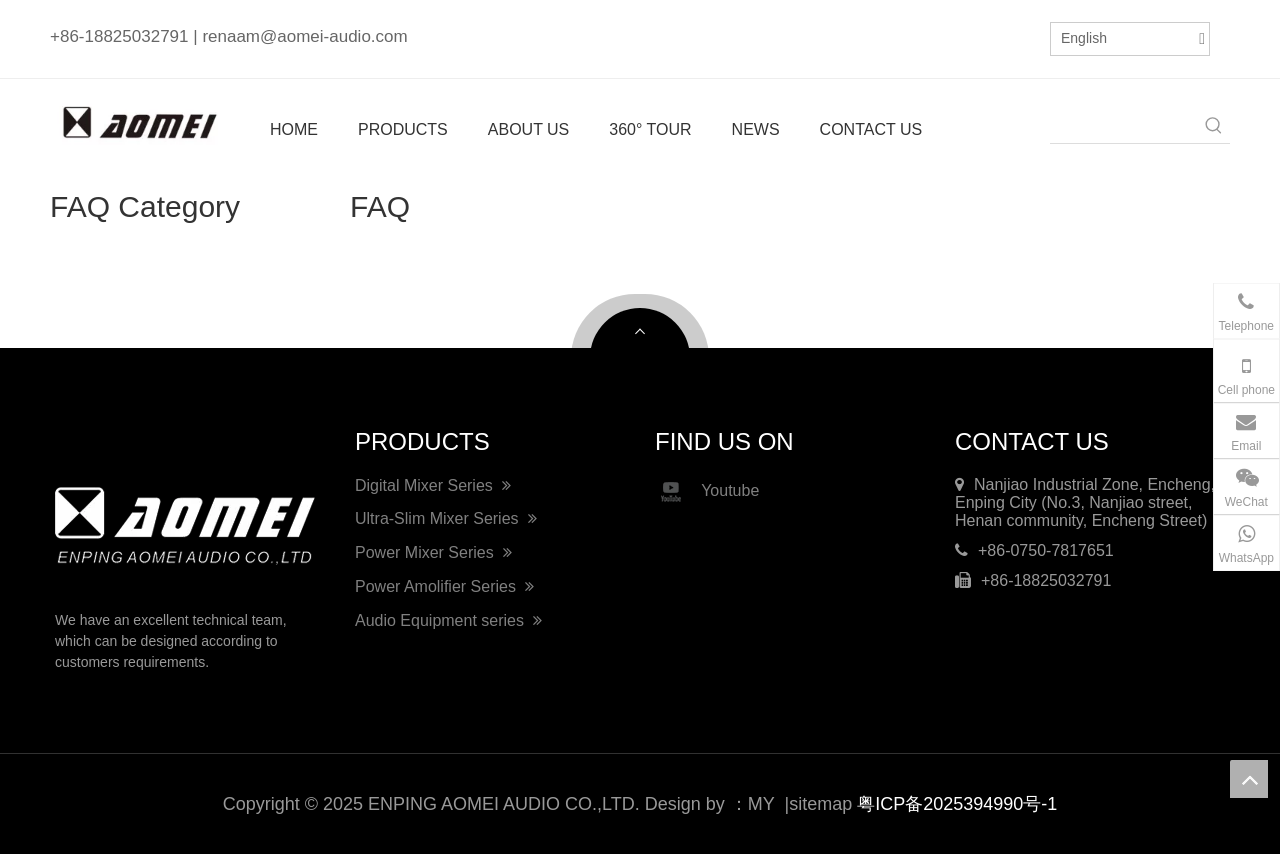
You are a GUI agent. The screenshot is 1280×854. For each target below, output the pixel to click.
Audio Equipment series (448, 620)
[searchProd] (1124, 127)
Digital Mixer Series (433, 485)
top (1249, 779)
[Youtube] (1009, 36)
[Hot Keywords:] (1214, 127)
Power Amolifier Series (444, 586)
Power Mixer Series (433, 552)
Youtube (707, 492)
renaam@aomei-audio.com (304, 36)
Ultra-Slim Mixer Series (446, 518)
